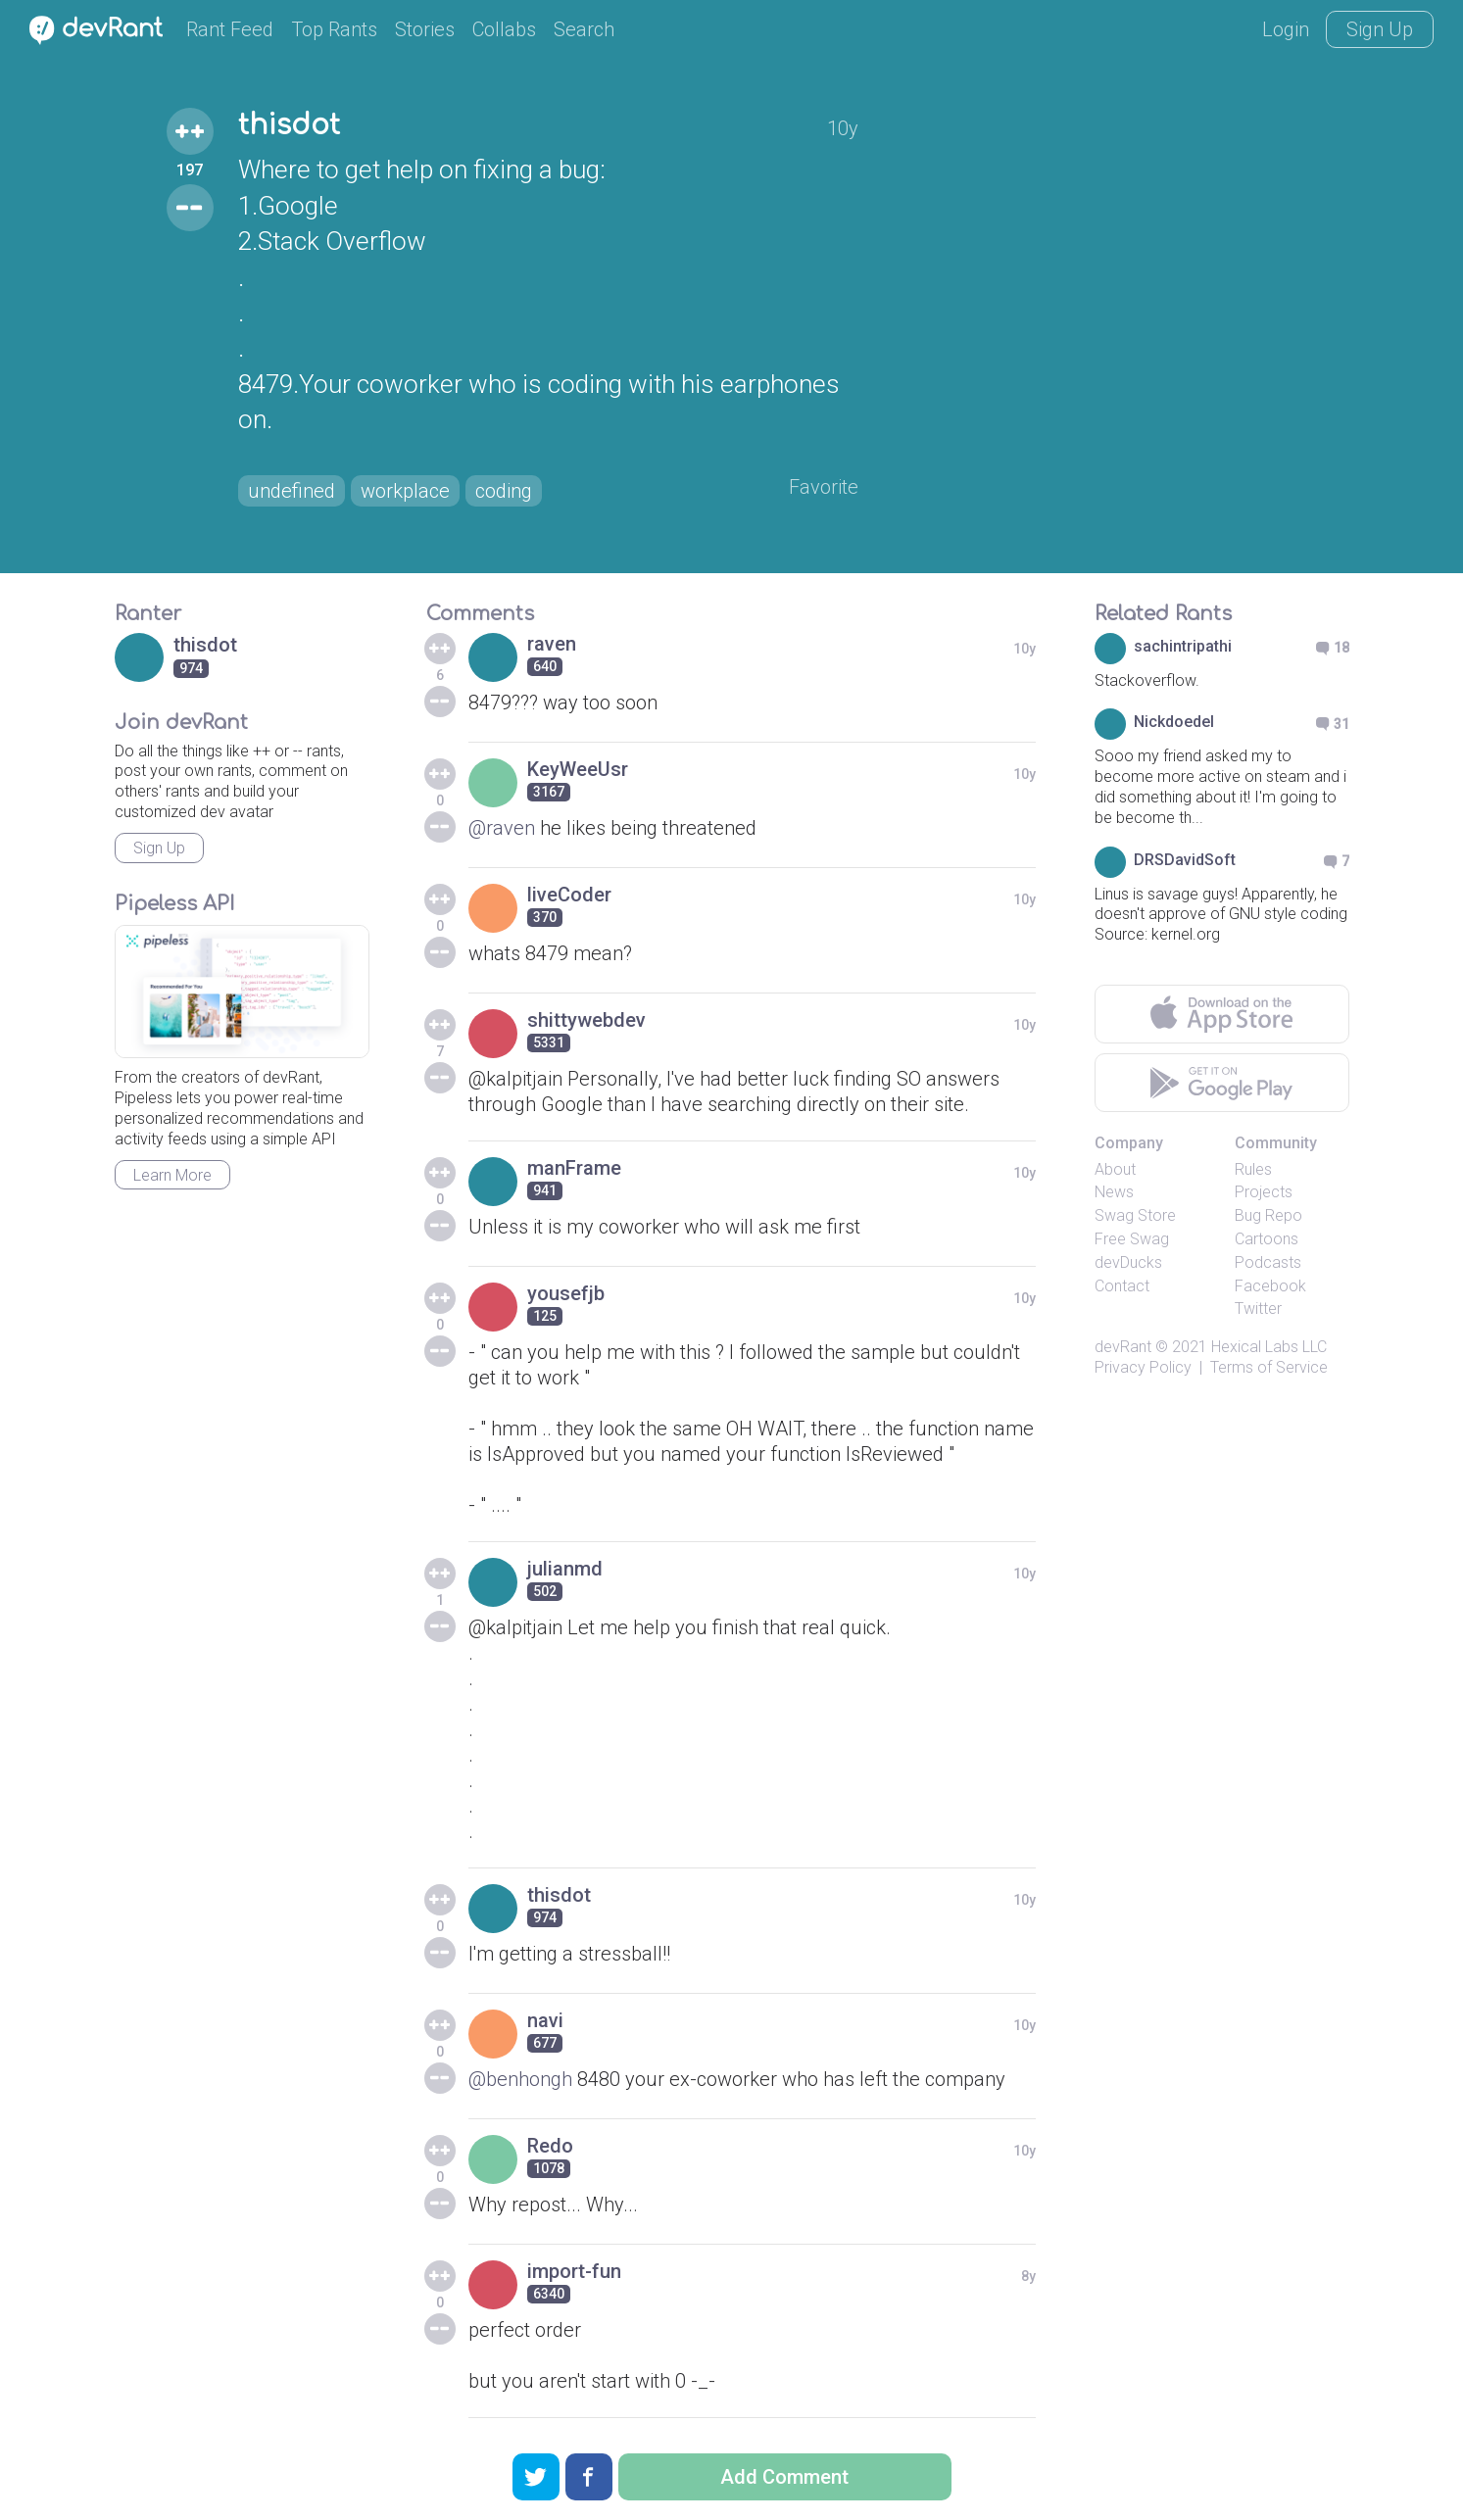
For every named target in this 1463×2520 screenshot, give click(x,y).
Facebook (1270, 1286)
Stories (425, 29)
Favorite (823, 487)
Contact (1122, 1286)
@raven (501, 828)
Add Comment (784, 2477)
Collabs (504, 29)
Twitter (1258, 1308)
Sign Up (1379, 29)
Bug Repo (1268, 1215)
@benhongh (520, 2079)
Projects (1263, 1192)
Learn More (172, 1175)
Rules (1253, 1169)
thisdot (289, 125)
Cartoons (1266, 1239)
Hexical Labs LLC (1269, 1346)
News (1114, 1192)
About (1115, 1169)
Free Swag (1132, 1239)
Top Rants (334, 29)
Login (1285, 29)
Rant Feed (229, 29)
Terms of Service (1269, 1367)
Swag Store (1135, 1215)
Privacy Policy (1143, 1367)
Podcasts (1268, 1262)
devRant (1123, 1346)
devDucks (1128, 1262)
